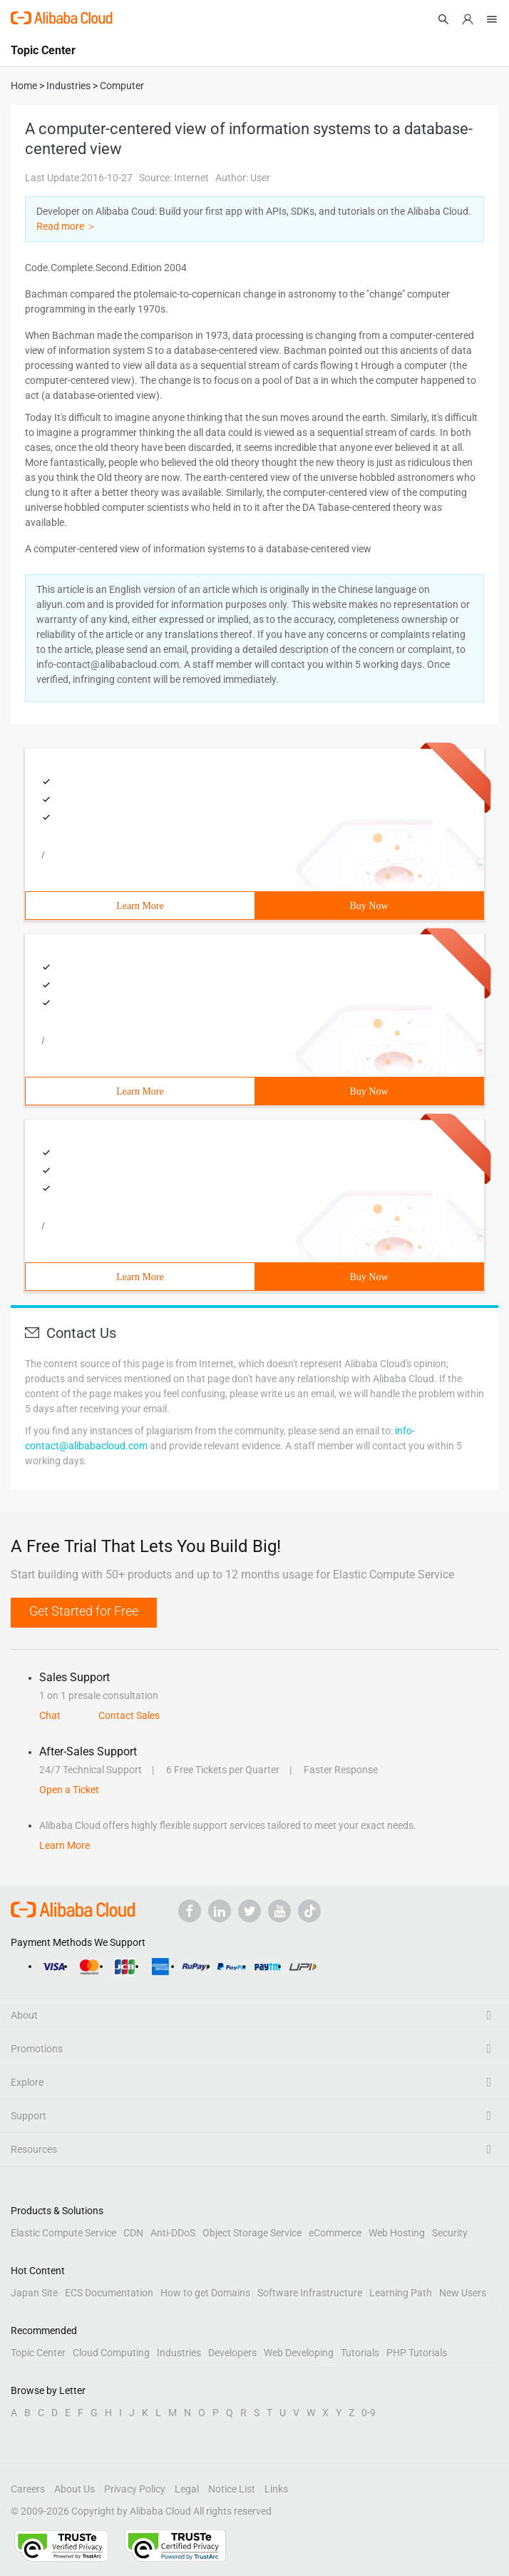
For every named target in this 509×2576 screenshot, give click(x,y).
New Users (462, 2292)
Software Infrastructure (309, 2292)
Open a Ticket (69, 1789)
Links (276, 2489)
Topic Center (38, 2352)
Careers (28, 2489)
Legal (187, 2489)
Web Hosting (397, 2232)
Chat (50, 1715)
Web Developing (299, 2352)
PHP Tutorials (416, 2352)
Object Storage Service (252, 2232)
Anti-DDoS (172, 2232)
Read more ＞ (66, 226)
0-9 (368, 2412)
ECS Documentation (109, 2292)
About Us (74, 2489)
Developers (232, 2352)
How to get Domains (205, 2292)
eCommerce (335, 2232)
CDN (133, 2232)
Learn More (139, 906)
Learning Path (400, 2292)
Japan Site (34, 2292)
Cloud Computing (111, 2352)
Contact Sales (129, 1715)
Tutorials (360, 2352)
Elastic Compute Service (63, 2232)
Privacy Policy (134, 2489)
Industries (179, 2352)
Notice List (231, 2489)
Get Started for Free (83, 1610)
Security (450, 2232)
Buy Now (368, 906)
